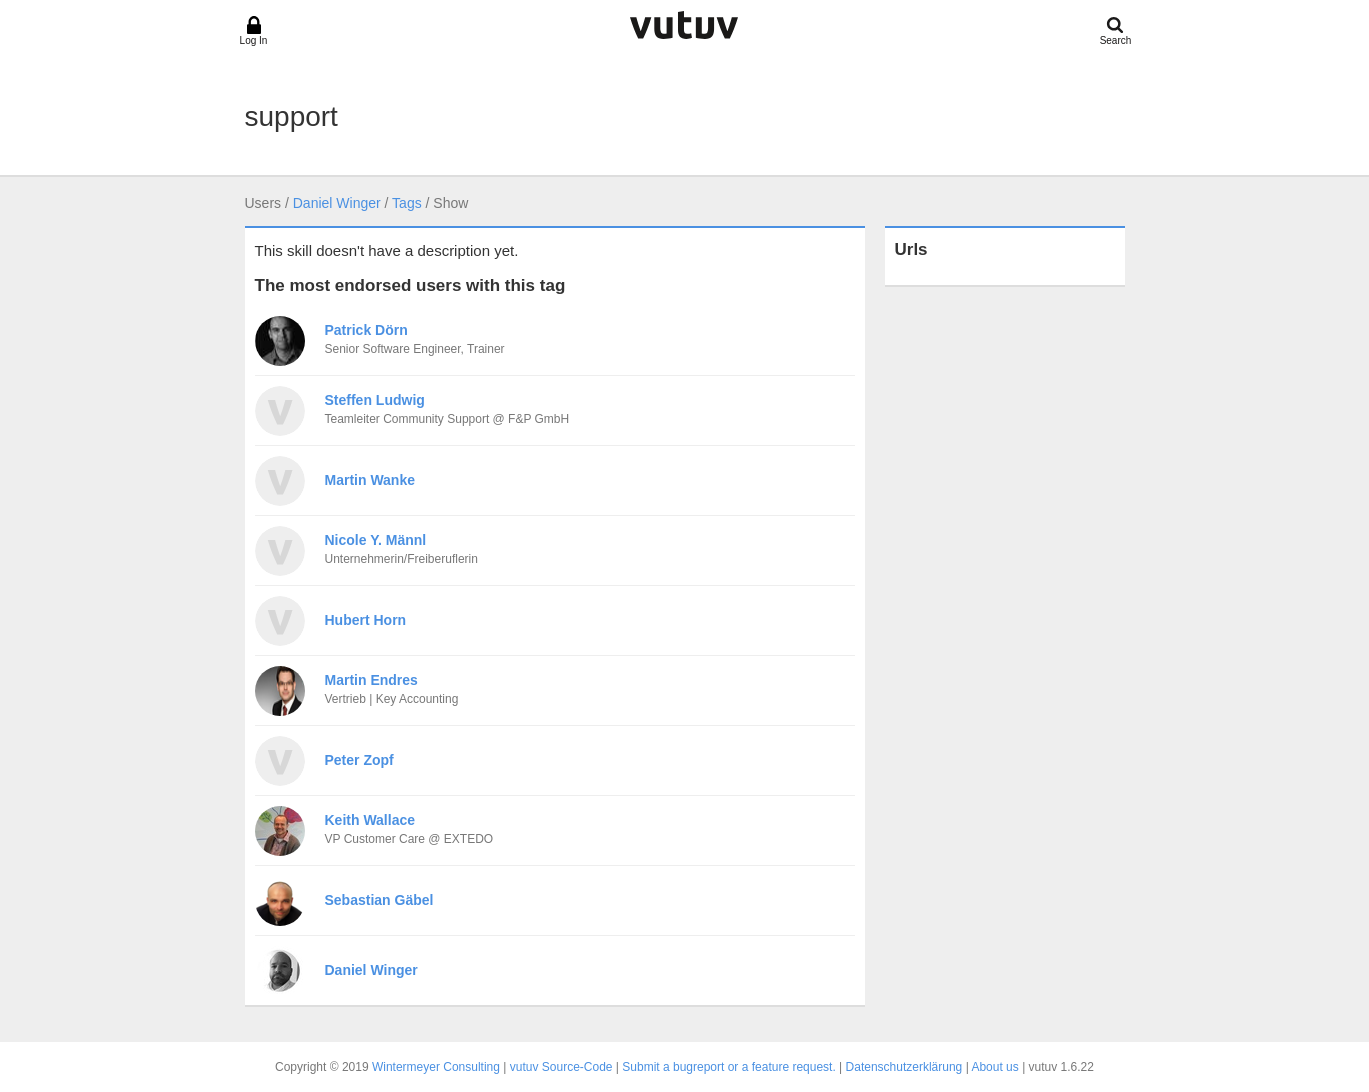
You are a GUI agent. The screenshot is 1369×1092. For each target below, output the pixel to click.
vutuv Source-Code (561, 1067)
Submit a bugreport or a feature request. (728, 1067)
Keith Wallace (370, 820)
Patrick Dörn (366, 330)
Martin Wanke (370, 480)
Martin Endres (371, 680)
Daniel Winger (337, 203)
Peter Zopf (359, 760)
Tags (407, 203)
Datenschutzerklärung (904, 1067)
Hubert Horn (366, 620)
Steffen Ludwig (375, 400)
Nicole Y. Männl (376, 540)
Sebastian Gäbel (379, 900)
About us (994, 1067)
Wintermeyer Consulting (436, 1067)
